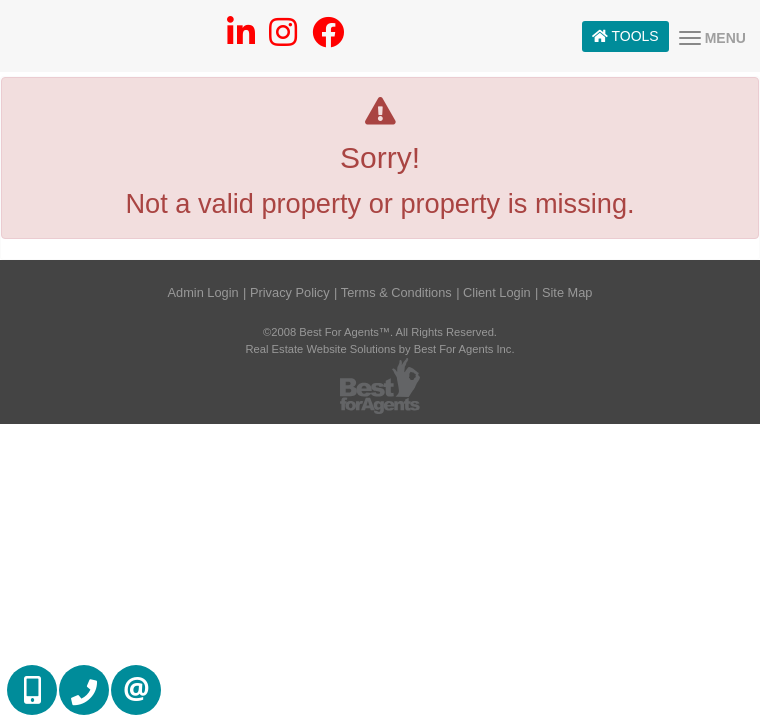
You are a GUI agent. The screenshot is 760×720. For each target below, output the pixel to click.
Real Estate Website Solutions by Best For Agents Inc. (379, 349)
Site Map (567, 292)
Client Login (497, 292)
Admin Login (203, 292)
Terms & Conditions (396, 292)
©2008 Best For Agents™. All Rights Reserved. (380, 332)
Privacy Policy (290, 292)
